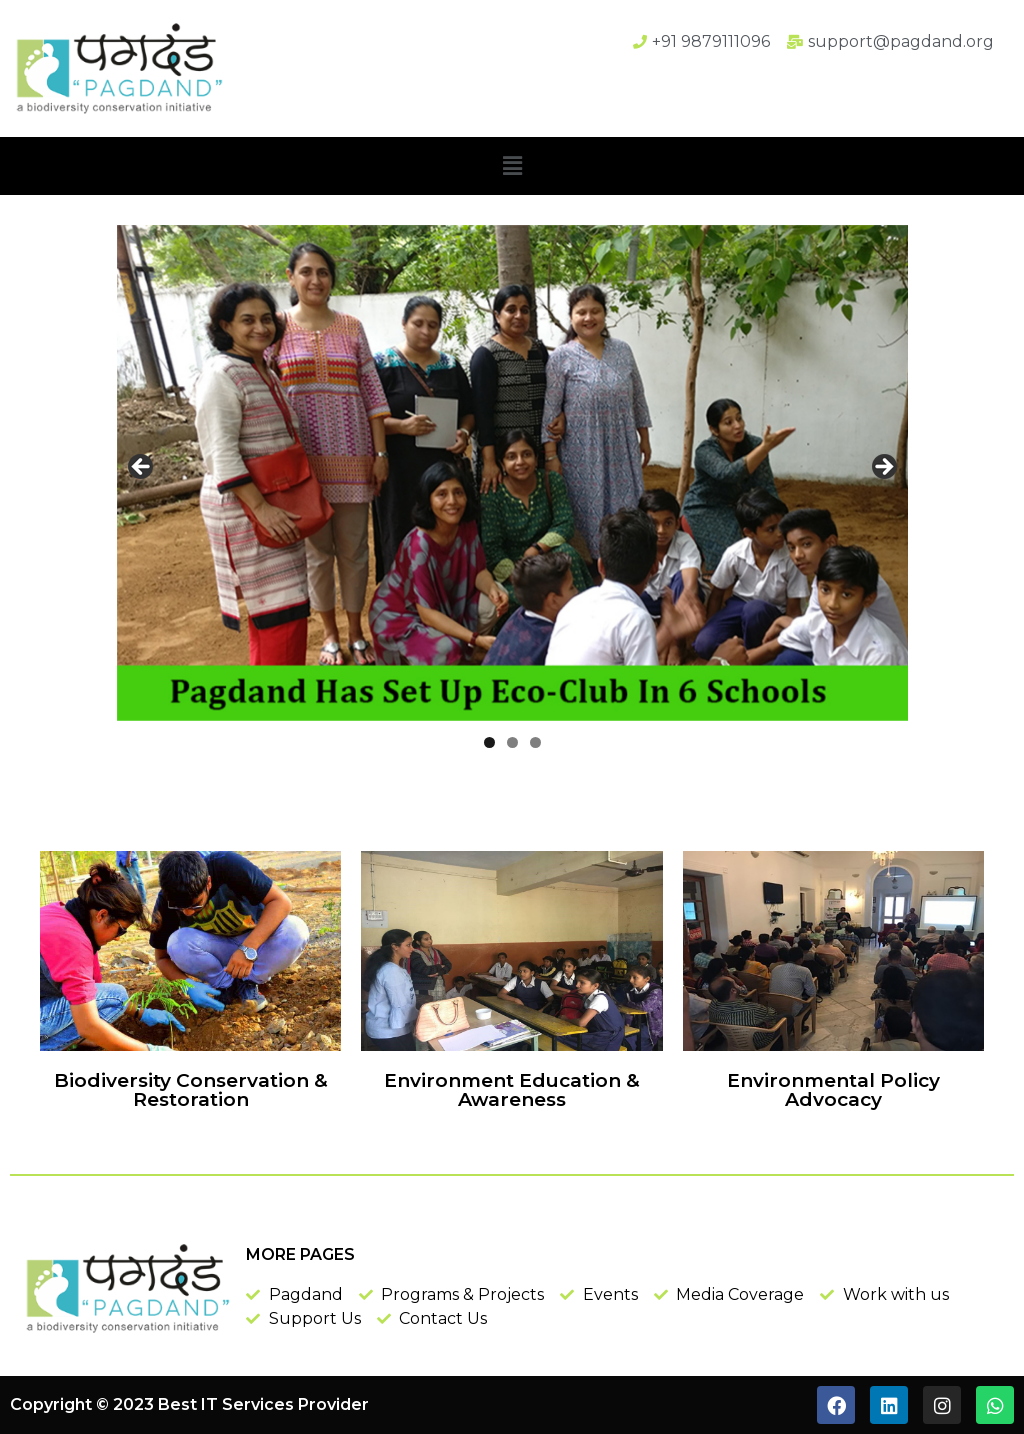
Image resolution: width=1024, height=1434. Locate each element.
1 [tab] (489, 742)
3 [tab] (535, 742)
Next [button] (883, 468)
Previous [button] (142, 468)
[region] (512, 473)
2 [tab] (512, 742)
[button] (512, 166)
